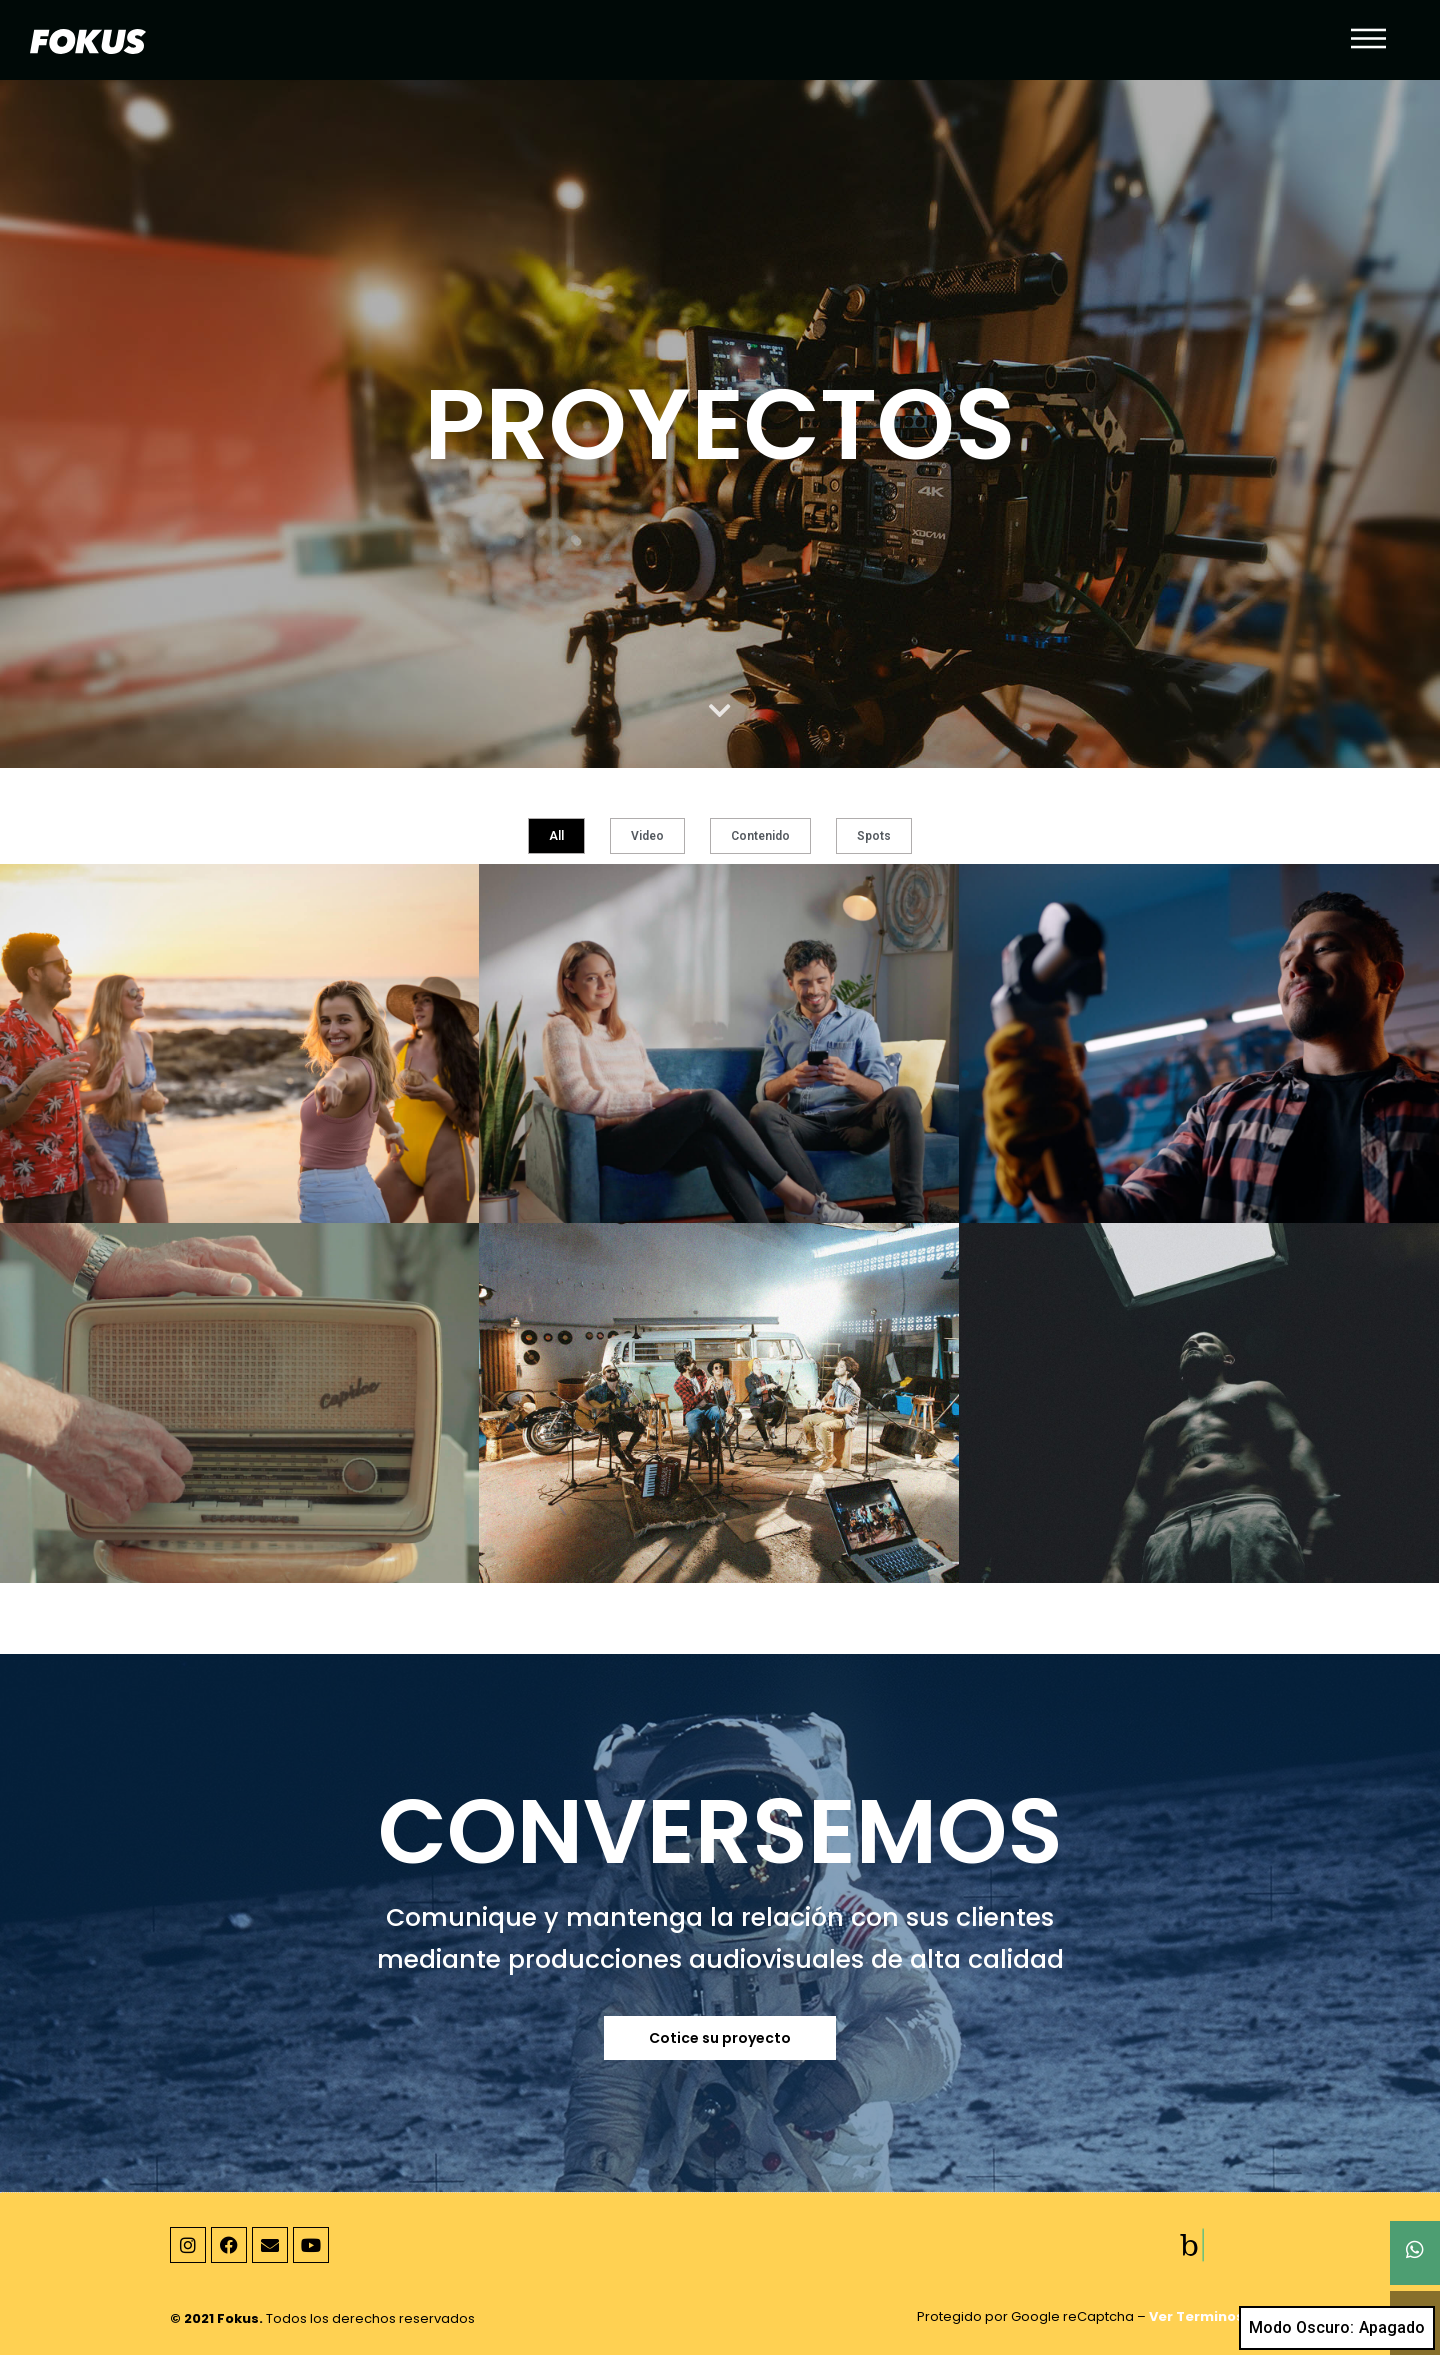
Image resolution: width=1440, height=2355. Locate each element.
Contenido (760, 836)
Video (647, 836)
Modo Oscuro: (1337, 2328)
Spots (874, 836)
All (556, 836)
